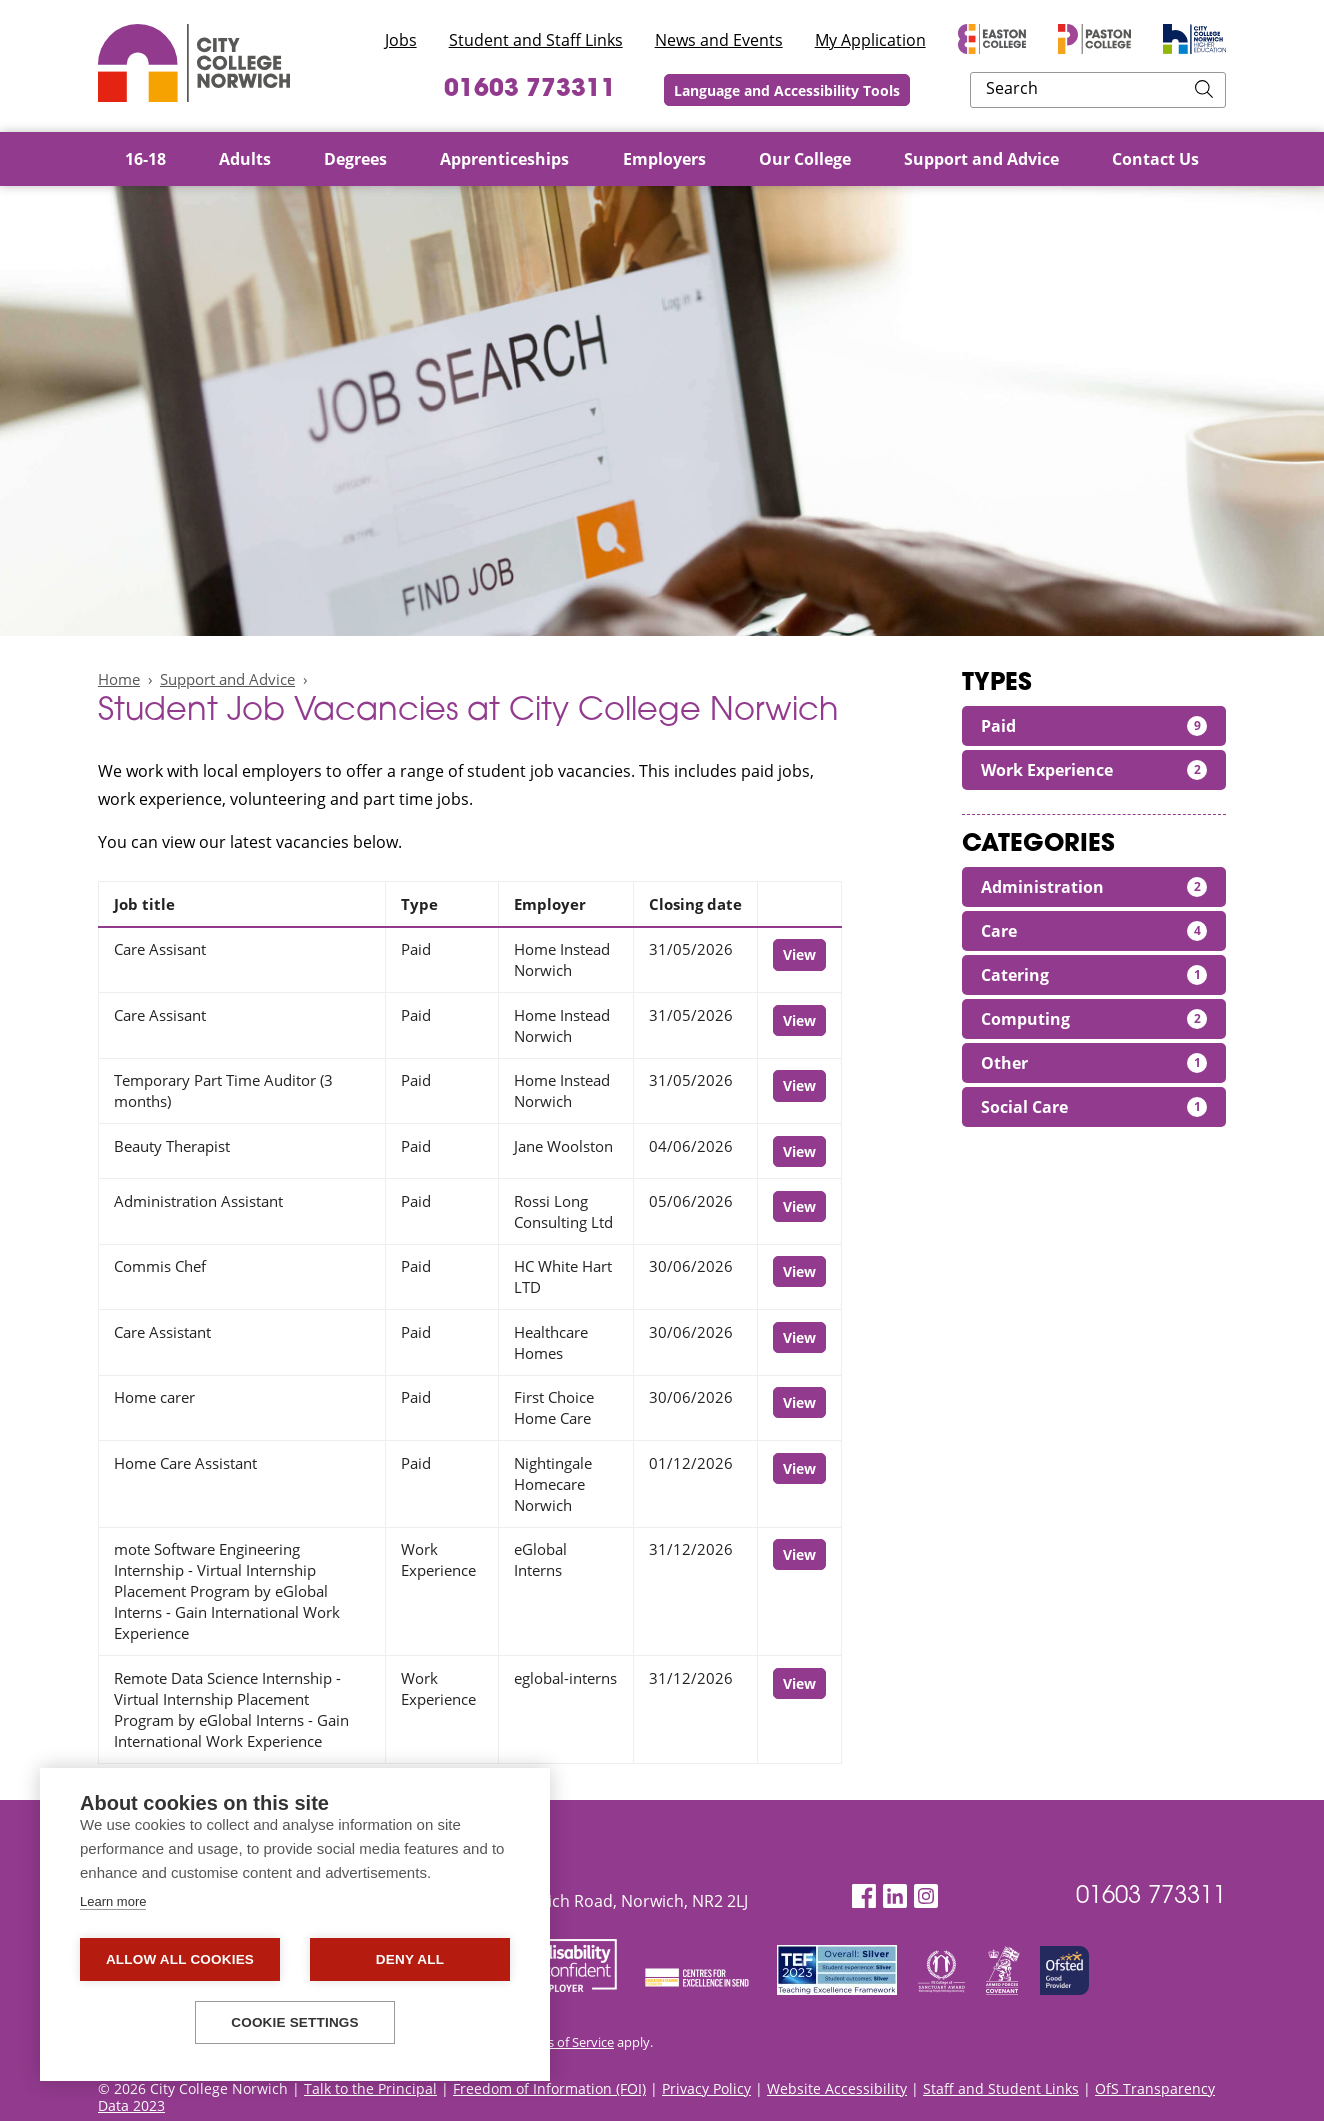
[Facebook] (864, 1896)
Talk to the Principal (370, 2088)
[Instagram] (926, 1896)
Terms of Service (565, 2042)
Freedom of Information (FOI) (549, 2088)
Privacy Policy (706, 2088)
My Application (870, 40)
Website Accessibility (837, 2088)
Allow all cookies (180, 1959)
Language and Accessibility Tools (919, 90)
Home (119, 679)
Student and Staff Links (536, 40)
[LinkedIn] (895, 1896)
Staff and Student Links (1001, 2088)
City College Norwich (194, 63)
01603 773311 (645, 90)
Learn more (113, 1901)
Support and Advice (227, 679)
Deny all (410, 1959)
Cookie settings (295, 2022)
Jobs (401, 40)
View (799, 954)
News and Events (719, 40)
